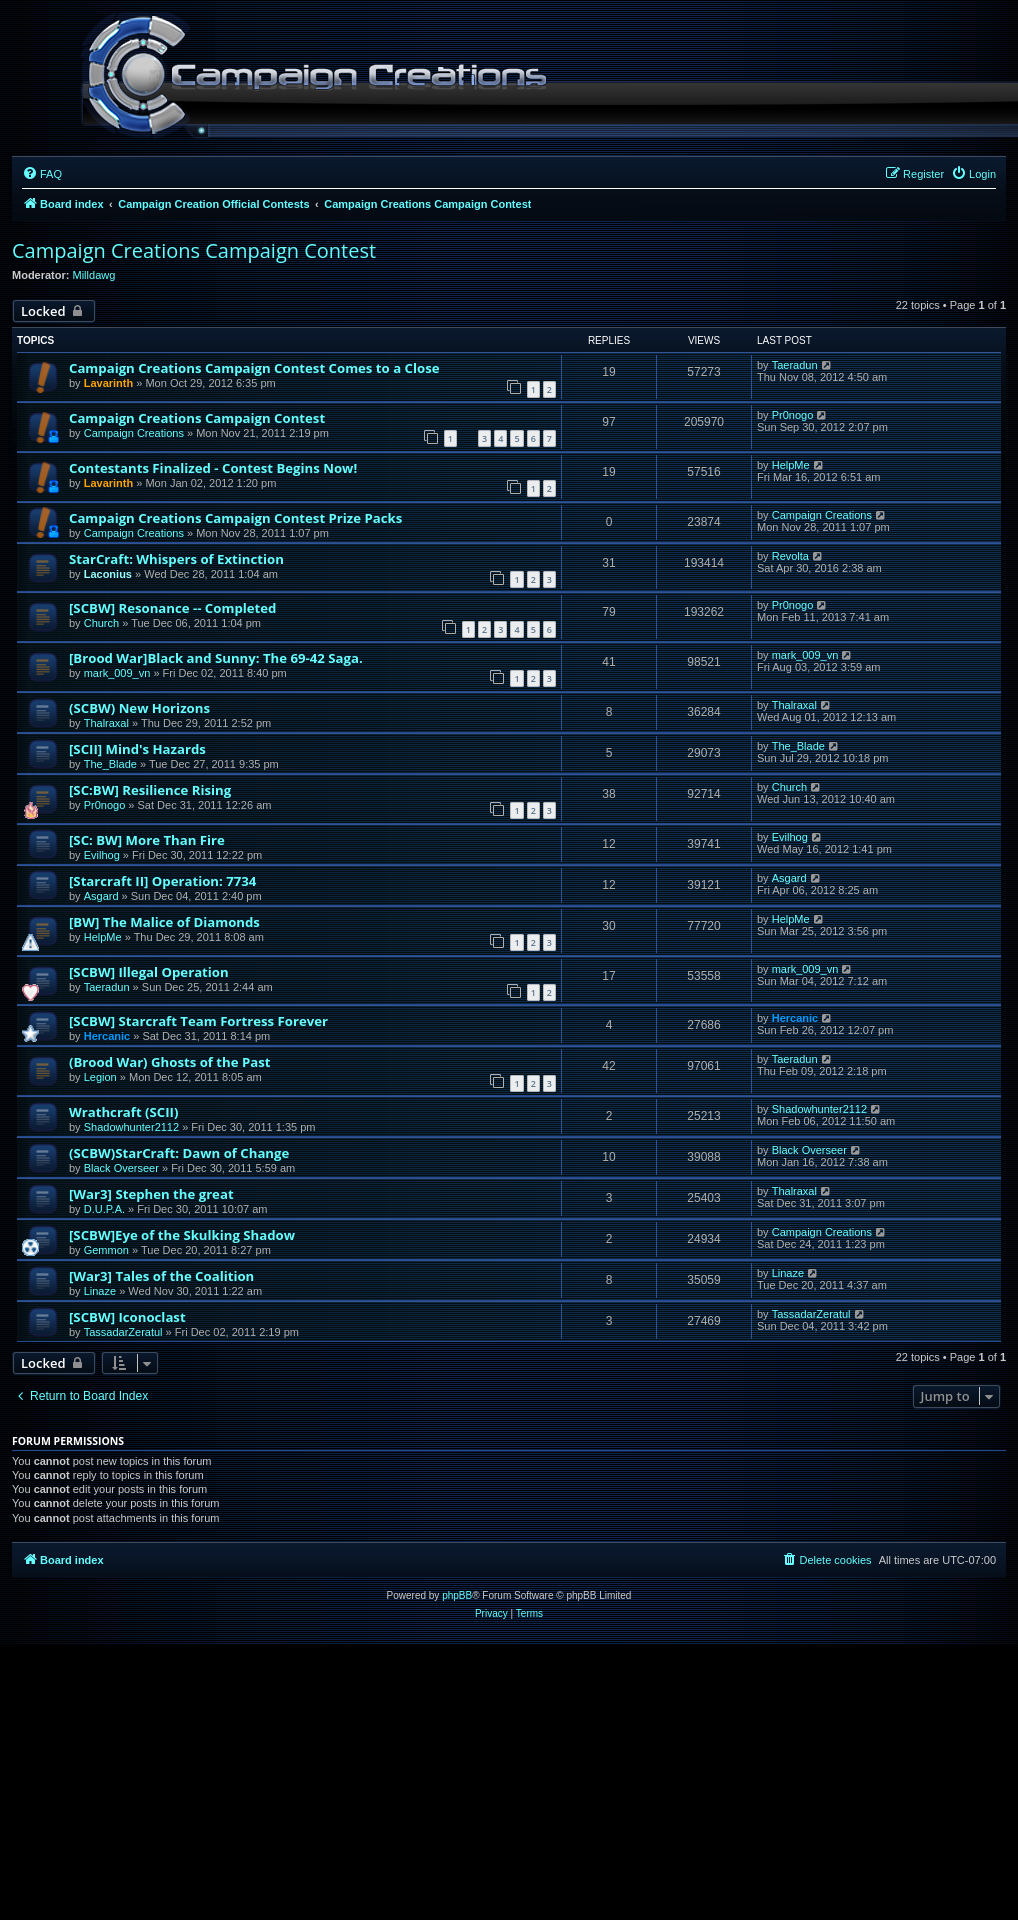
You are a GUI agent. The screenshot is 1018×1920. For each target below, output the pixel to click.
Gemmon (106, 1250)
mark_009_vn (117, 673)
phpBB (457, 1595)
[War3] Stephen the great (151, 1194)
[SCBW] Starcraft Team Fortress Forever (198, 1021)
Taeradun (795, 365)
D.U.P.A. (104, 1209)
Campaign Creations (134, 433)
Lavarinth (109, 383)
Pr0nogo (793, 415)
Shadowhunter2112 (131, 1127)
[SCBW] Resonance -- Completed (172, 608)
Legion (100, 1077)
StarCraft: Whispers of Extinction (176, 559)
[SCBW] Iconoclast (127, 1317)
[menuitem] (42, 174)
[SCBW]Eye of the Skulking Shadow (182, 1235)
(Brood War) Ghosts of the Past (170, 1062)
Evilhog (102, 855)
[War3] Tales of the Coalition (161, 1276)
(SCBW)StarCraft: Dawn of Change (179, 1153)
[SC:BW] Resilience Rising (150, 790)
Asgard (101, 896)
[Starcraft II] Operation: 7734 (162, 881)
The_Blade (110, 764)
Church (101, 623)
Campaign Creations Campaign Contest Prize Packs (235, 518)
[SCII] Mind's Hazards (137, 749)
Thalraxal (106, 723)
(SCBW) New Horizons (139, 708)
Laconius (108, 574)
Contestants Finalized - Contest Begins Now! (213, 468)
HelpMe (791, 465)
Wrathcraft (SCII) (123, 1112)
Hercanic (107, 1036)
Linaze (100, 1291)
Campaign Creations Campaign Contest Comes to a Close (254, 368)
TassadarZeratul (123, 1332)
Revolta (790, 556)
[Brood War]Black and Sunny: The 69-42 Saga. (216, 658)
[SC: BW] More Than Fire (147, 840)
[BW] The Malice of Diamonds (164, 922)
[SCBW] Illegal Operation (149, 972)
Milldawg (94, 275)
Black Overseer (121, 1168)
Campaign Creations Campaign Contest (194, 250)
